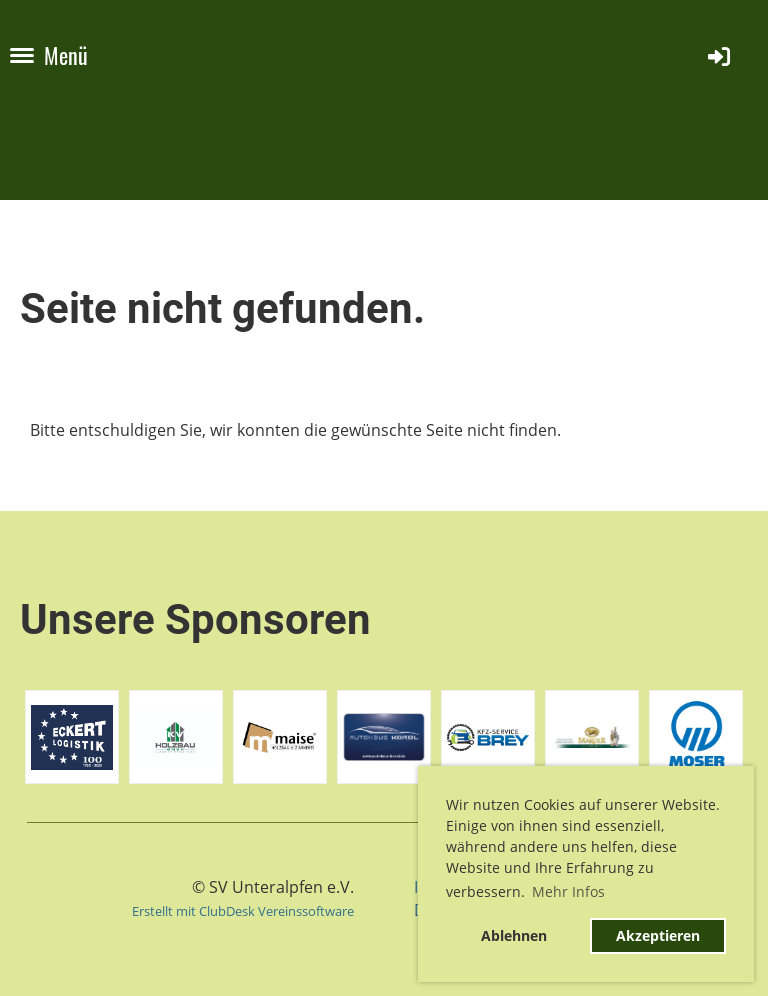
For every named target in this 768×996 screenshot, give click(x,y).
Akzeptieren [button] (658, 935)
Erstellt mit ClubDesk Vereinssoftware (243, 911)
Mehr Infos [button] (568, 891)
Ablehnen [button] (514, 935)
